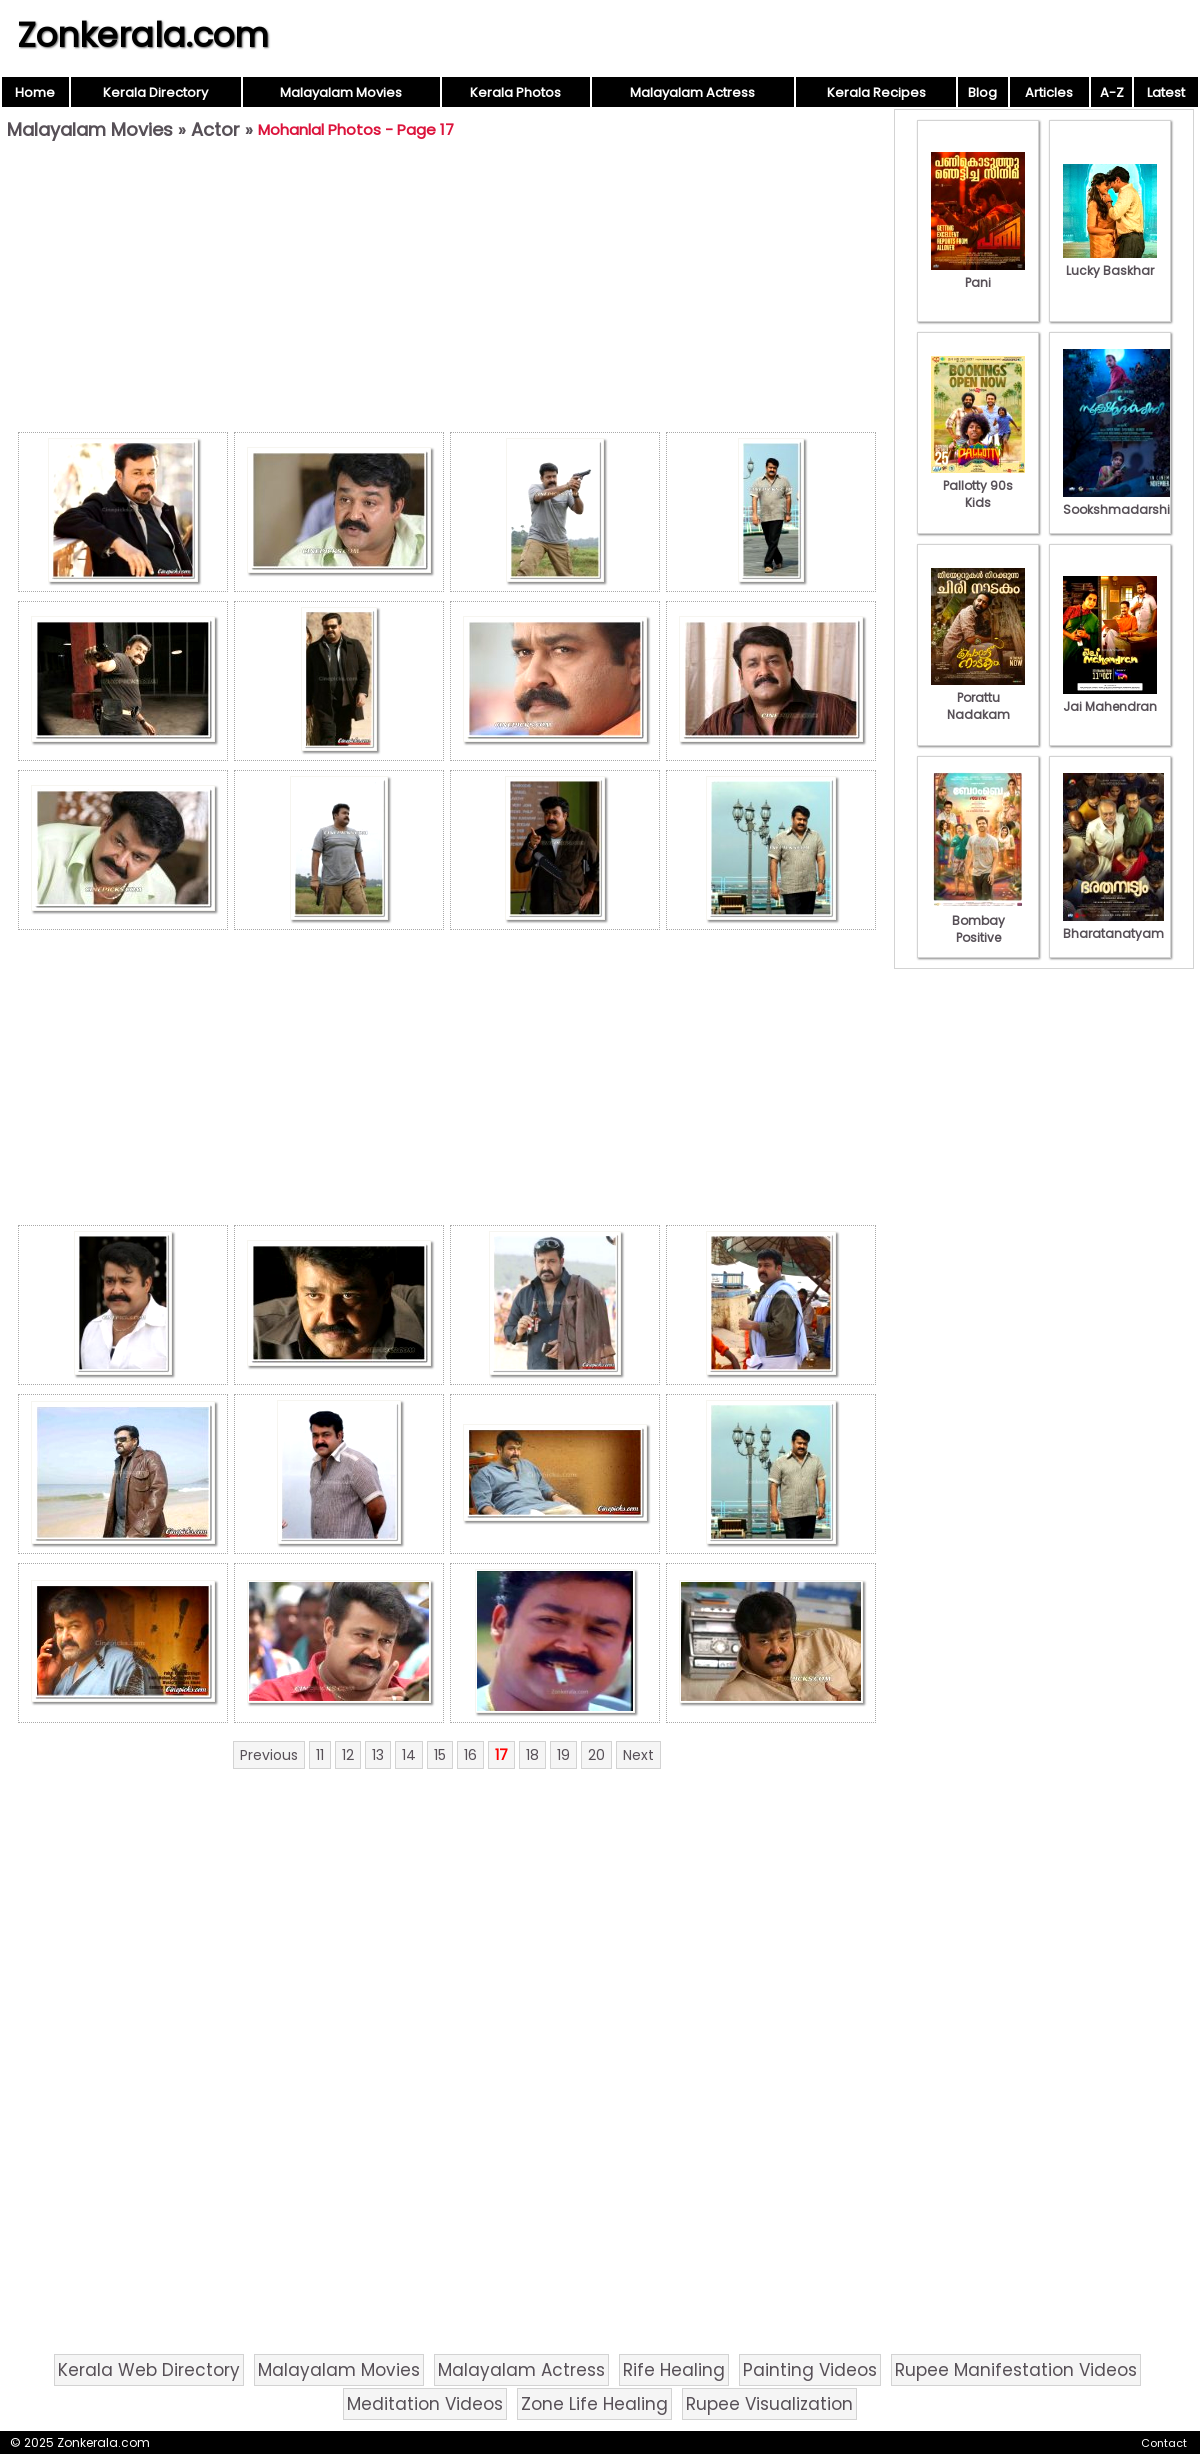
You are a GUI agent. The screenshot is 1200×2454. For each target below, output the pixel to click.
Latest (1166, 92)
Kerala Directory (155, 92)
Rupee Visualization (769, 2404)
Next (638, 1755)
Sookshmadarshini (1122, 501)
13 (378, 1755)
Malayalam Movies (341, 92)
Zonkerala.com (143, 35)
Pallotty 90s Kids (978, 485)
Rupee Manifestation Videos (1016, 2370)
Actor (215, 129)
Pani (978, 274)
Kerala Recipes (876, 92)
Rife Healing (674, 2370)
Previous (269, 1755)
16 (470, 1755)
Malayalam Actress (692, 92)
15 (440, 1755)
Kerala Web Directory (149, 2370)
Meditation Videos (425, 2404)
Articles (1049, 92)
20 (596, 1755)
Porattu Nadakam (978, 697)
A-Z (1112, 92)
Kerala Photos (515, 92)
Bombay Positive (978, 920)
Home (35, 92)
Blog (982, 92)
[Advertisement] (447, 291)
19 (563, 1755)
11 (320, 1755)
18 (532, 1755)
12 (348, 1755)
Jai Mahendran (1110, 698)
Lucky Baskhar (1110, 262)
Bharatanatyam (1113, 925)
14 (409, 1755)
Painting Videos (810, 2370)
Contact (1164, 2443)
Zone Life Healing (594, 2404)
